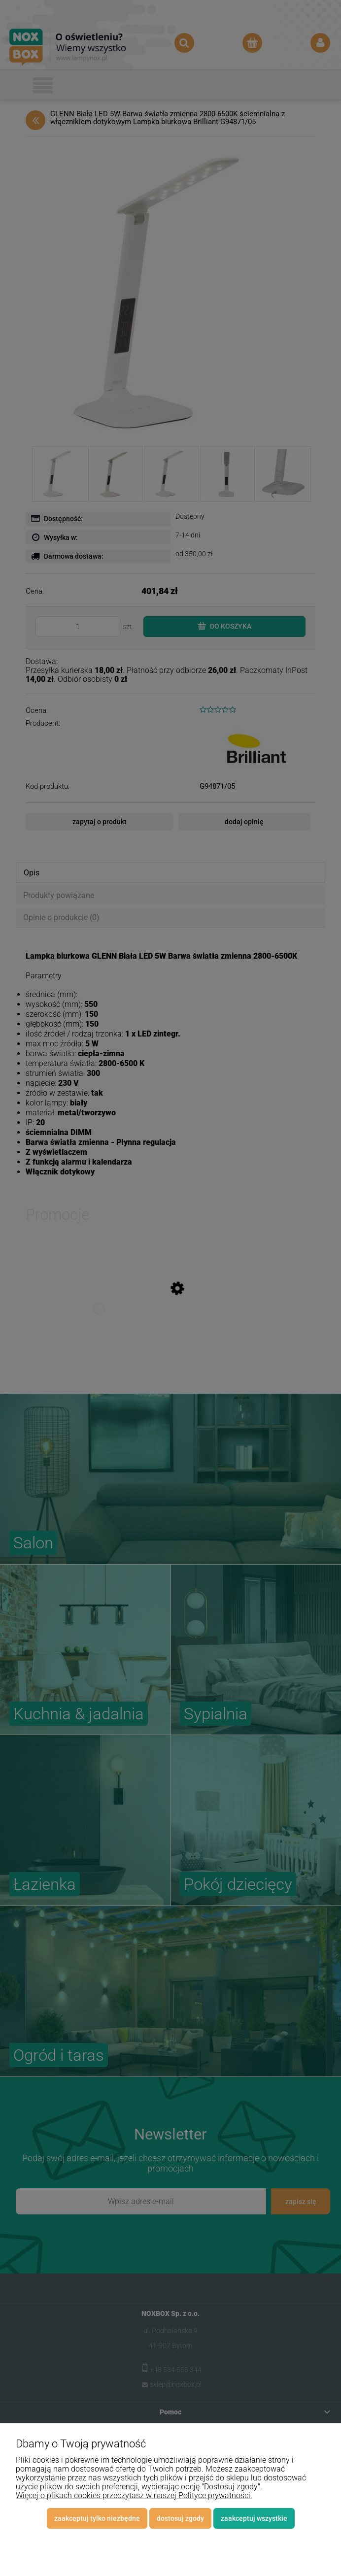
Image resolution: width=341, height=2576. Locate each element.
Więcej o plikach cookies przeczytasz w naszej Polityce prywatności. (134, 2495)
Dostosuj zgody (180, 2518)
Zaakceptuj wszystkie (254, 2518)
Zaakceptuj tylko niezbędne (97, 2518)
